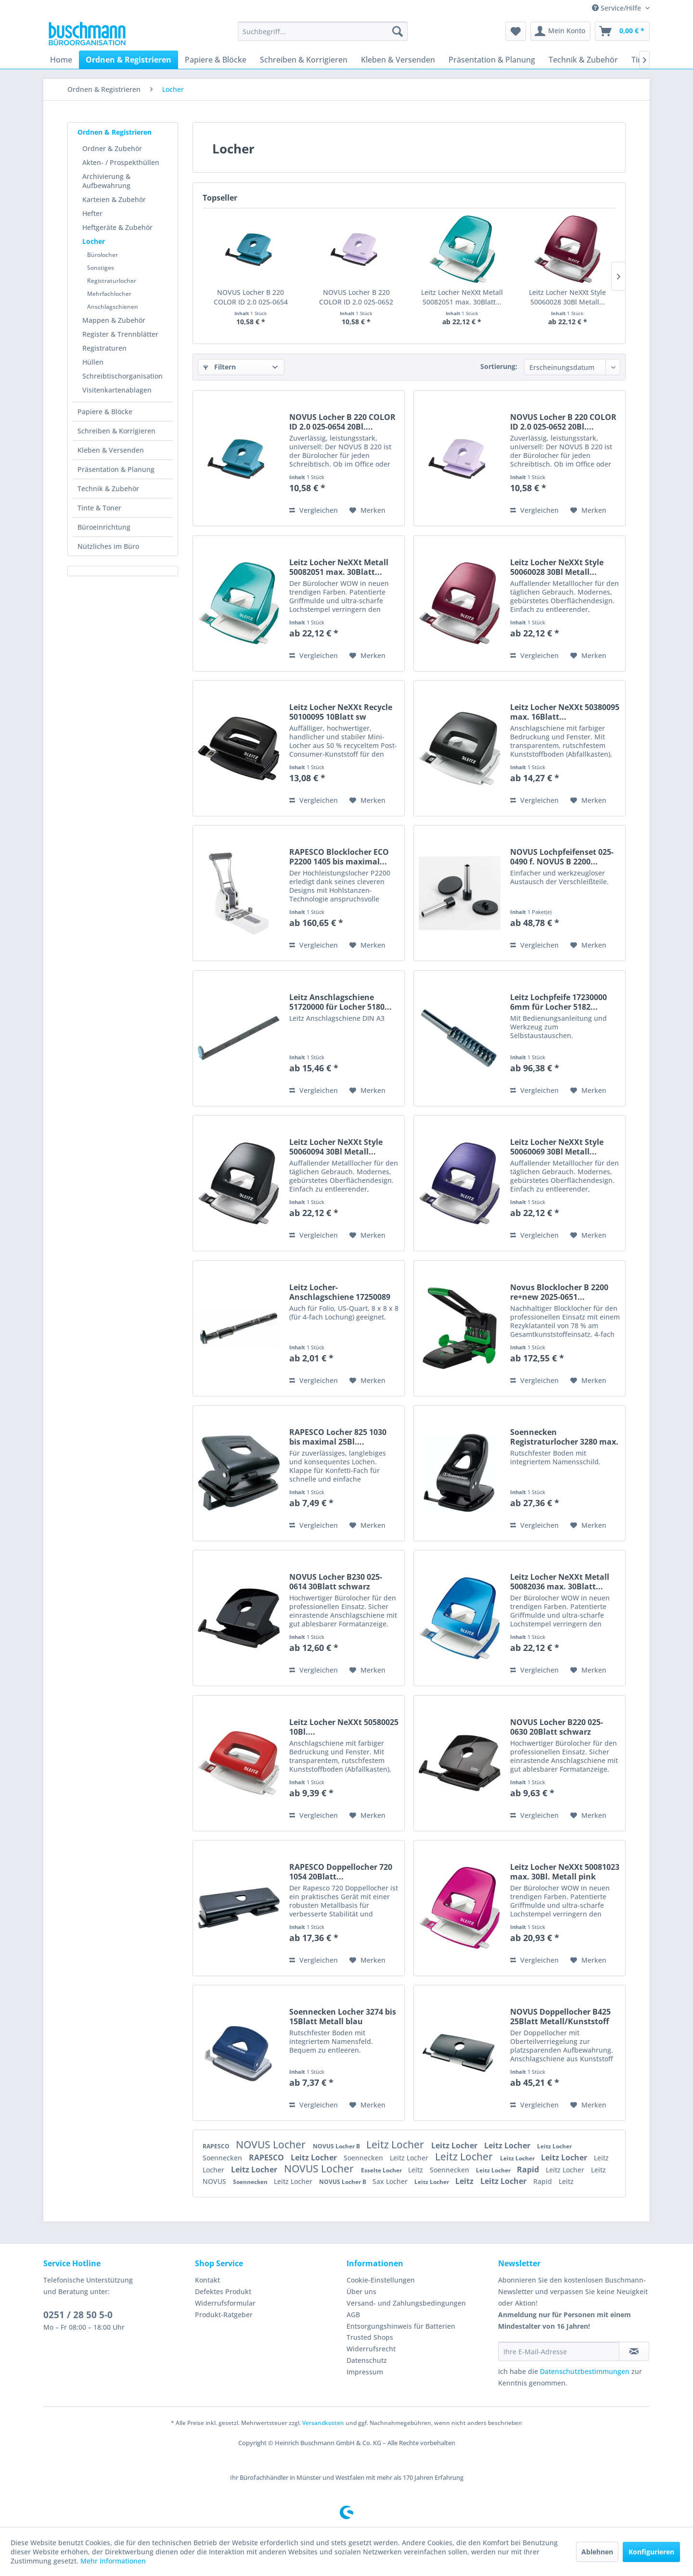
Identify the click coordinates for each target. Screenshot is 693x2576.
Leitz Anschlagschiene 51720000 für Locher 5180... (340, 1002)
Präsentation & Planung (115, 469)
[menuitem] (323, 31)
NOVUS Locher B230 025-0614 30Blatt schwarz (335, 1581)
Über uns (361, 2291)
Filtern (219, 366)
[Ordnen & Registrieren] (128, 60)
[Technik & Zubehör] (583, 60)
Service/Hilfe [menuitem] (617, 8)
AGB (353, 2314)
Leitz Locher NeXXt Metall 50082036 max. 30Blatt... (559, 1581)
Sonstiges (100, 268)
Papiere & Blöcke (104, 411)
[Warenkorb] (622, 31)
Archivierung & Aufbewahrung (106, 181)
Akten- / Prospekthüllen (120, 162)
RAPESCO (217, 2146)
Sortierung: (498, 366)
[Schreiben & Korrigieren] (303, 60)
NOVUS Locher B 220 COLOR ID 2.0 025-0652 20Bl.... (356, 297)
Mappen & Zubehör (113, 320)
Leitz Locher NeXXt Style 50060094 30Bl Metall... (336, 1146)
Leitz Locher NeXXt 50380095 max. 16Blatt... (564, 712)
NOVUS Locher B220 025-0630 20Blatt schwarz (556, 1727)
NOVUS (215, 2181)
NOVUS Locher (272, 2144)
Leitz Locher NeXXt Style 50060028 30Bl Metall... (567, 297)
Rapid (529, 2169)
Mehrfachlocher (109, 294)
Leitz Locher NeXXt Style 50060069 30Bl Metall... (556, 1146)
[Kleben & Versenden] (398, 60)
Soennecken (223, 2157)
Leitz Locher (396, 2144)
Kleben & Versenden (110, 450)
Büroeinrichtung (103, 527)
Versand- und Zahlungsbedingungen (406, 2303)
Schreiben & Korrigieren (116, 430)
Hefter (92, 213)
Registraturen (104, 348)
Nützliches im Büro (108, 546)
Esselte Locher (382, 2170)
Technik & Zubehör (108, 488)
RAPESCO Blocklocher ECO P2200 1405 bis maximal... (339, 856)
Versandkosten (323, 2423)
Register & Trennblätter (120, 334)
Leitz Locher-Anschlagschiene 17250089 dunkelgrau (339, 1292)
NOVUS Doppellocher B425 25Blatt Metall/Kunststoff (560, 2016)
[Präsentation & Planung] (492, 60)
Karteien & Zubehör (114, 199)
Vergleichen (313, 510)
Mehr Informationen (113, 2560)
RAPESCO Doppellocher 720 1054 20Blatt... (340, 1871)
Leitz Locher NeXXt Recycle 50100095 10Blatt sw (340, 712)
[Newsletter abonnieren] (634, 2351)
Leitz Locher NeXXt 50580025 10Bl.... (343, 1727)
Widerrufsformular (225, 2303)
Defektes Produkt (223, 2291)
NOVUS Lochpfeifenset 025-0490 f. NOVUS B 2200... (562, 856)
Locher (93, 241)
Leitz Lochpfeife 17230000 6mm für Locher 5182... (558, 1002)
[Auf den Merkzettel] (367, 510)
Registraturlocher (111, 281)
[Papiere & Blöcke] (215, 60)
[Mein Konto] (560, 31)
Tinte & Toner (99, 507)
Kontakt (207, 2279)
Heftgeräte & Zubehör (117, 227)
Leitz (416, 2169)
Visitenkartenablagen (117, 389)
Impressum (364, 2371)
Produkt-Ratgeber (224, 2314)
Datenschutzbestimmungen (584, 2371)
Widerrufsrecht (371, 2348)
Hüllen (92, 362)
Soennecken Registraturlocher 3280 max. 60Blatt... (564, 1437)
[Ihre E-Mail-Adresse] (558, 2351)
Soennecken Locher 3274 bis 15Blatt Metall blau (342, 2016)
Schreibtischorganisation (122, 376)
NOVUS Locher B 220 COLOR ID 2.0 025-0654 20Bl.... (251, 297)
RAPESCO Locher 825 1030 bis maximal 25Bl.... (337, 1437)
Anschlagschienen (112, 307)
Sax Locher (391, 2181)
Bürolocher (102, 255)
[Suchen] (397, 31)
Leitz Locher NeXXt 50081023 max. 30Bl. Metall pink (564, 1871)
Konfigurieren (651, 2551)
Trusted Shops (369, 2337)
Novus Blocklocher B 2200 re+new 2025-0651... (559, 1292)
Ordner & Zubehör (112, 148)
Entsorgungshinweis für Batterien (400, 2326)
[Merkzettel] (515, 31)
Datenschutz (366, 2360)
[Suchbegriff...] (323, 31)
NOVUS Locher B (337, 2146)
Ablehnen (597, 2551)
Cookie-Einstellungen (380, 2279)
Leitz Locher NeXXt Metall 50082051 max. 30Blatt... (462, 297)
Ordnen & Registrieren (114, 132)
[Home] (61, 60)
